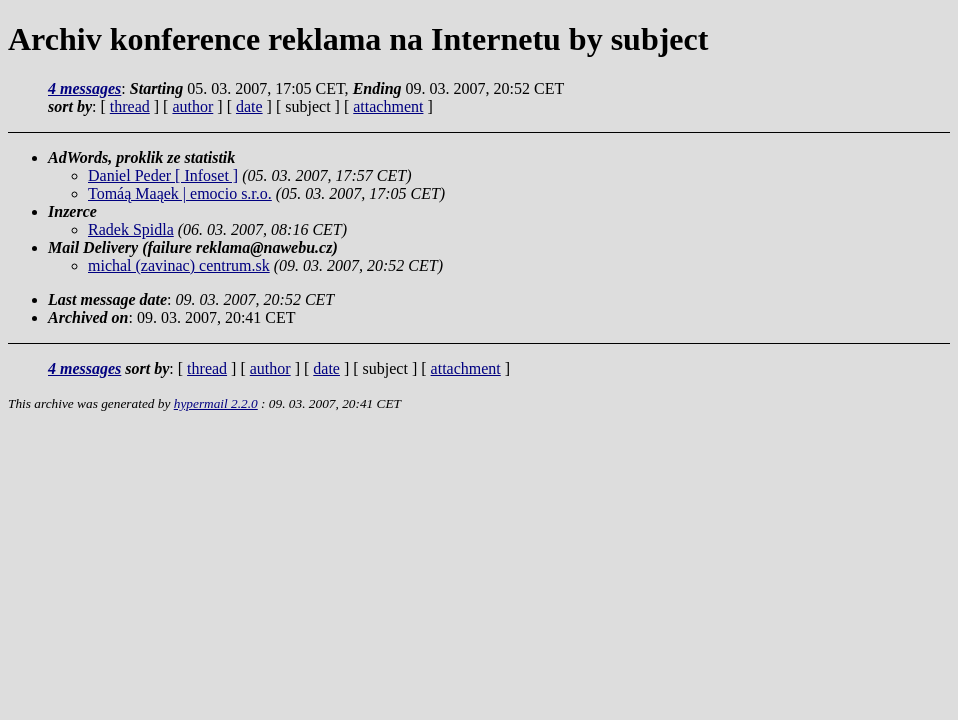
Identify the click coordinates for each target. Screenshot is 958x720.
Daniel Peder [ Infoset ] (163, 175)
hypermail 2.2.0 (216, 403)
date (249, 106)
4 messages (84, 88)
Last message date (107, 299)
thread (130, 106)
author (192, 106)
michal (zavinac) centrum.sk (179, 265)
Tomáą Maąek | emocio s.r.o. (180, 193)
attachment (388, 106)
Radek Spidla (131, 229)
